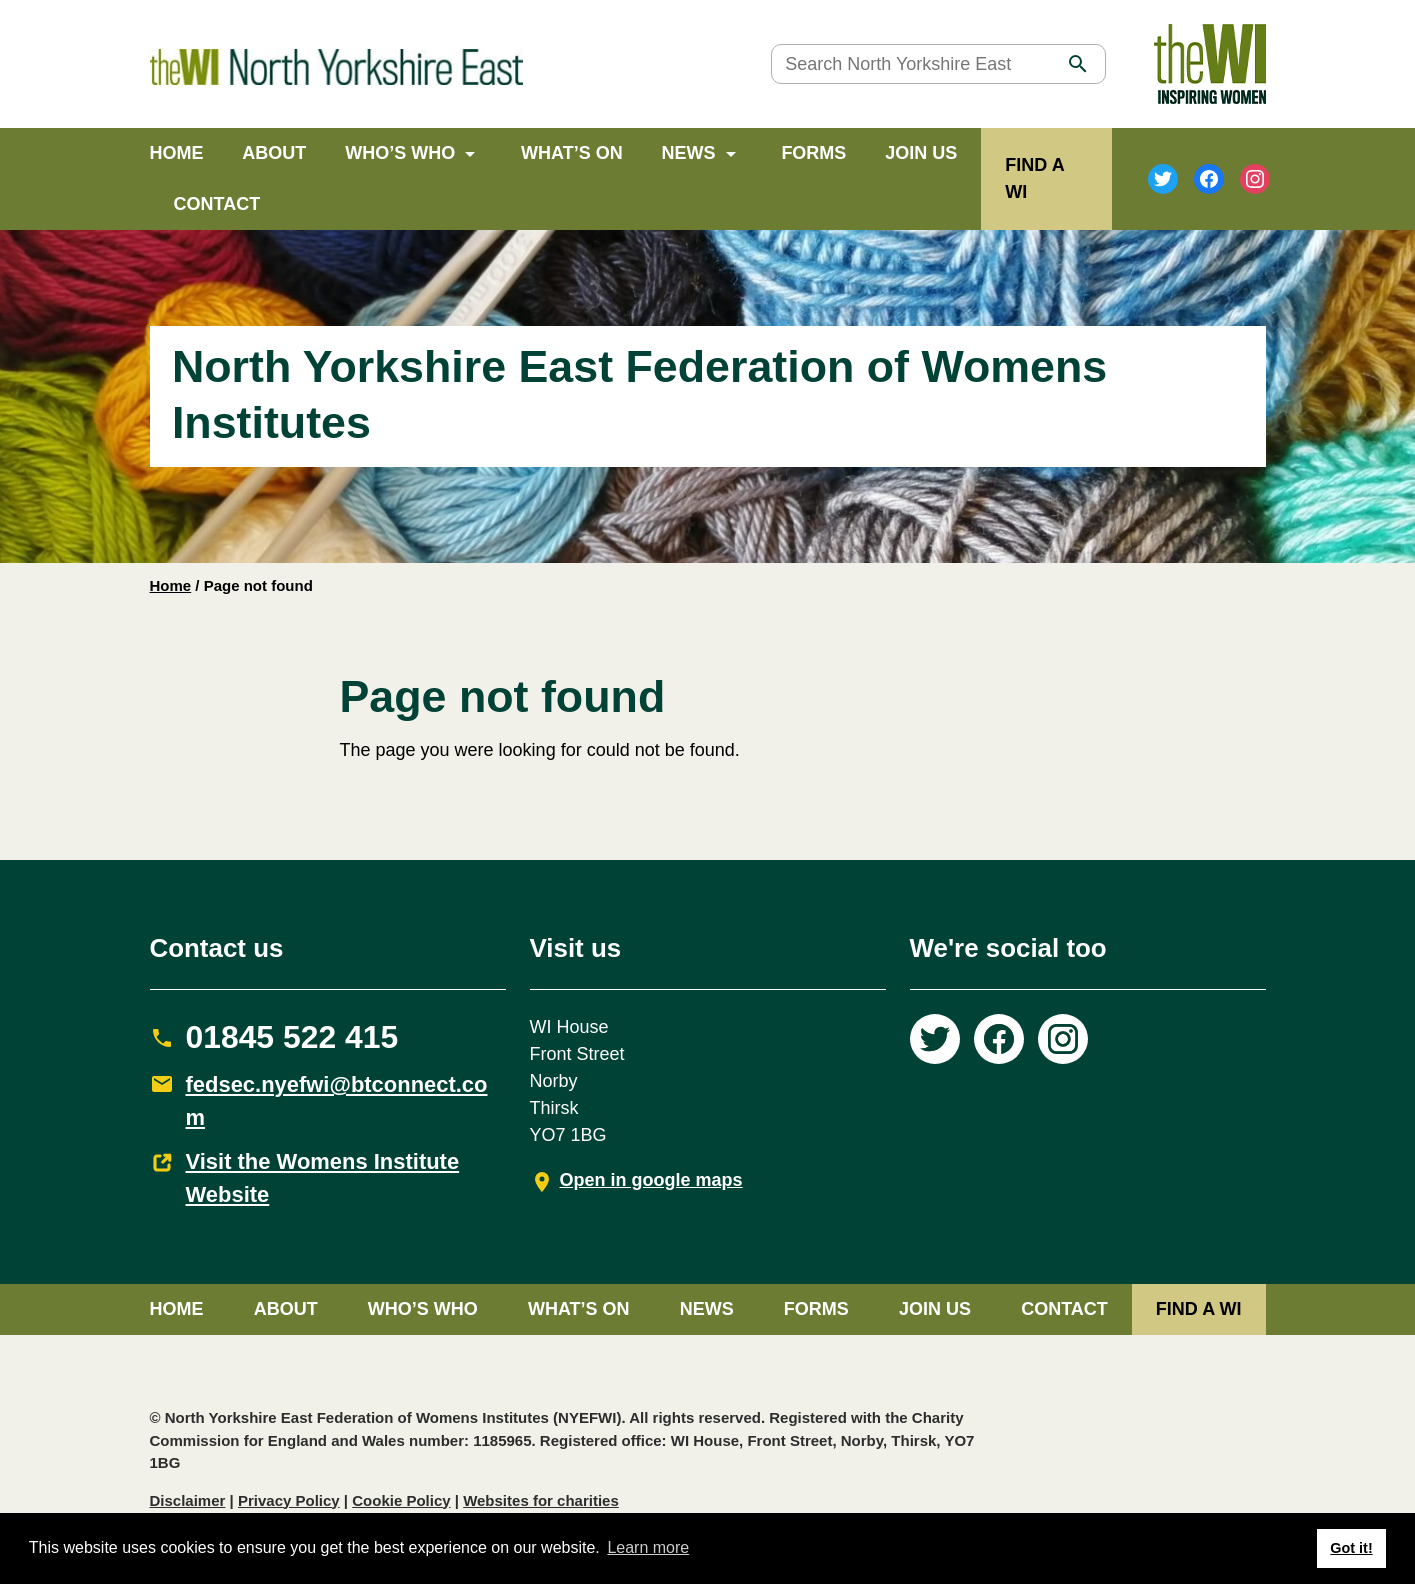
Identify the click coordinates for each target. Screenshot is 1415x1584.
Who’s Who (400, 153)
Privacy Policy (289, 1500)
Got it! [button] (1351, 1548)
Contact (217, 204)
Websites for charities (541, 1500)
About (274, 153)
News (689, 153)
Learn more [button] (648, 1547)
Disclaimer (188, 1500)
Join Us (921, 153)
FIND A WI (1199, 1309)
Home (177, 153)
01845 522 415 (292, 1037)
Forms (813, 153)
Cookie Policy (401, 1500)
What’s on (572, 153)
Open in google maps (651, 1180)
